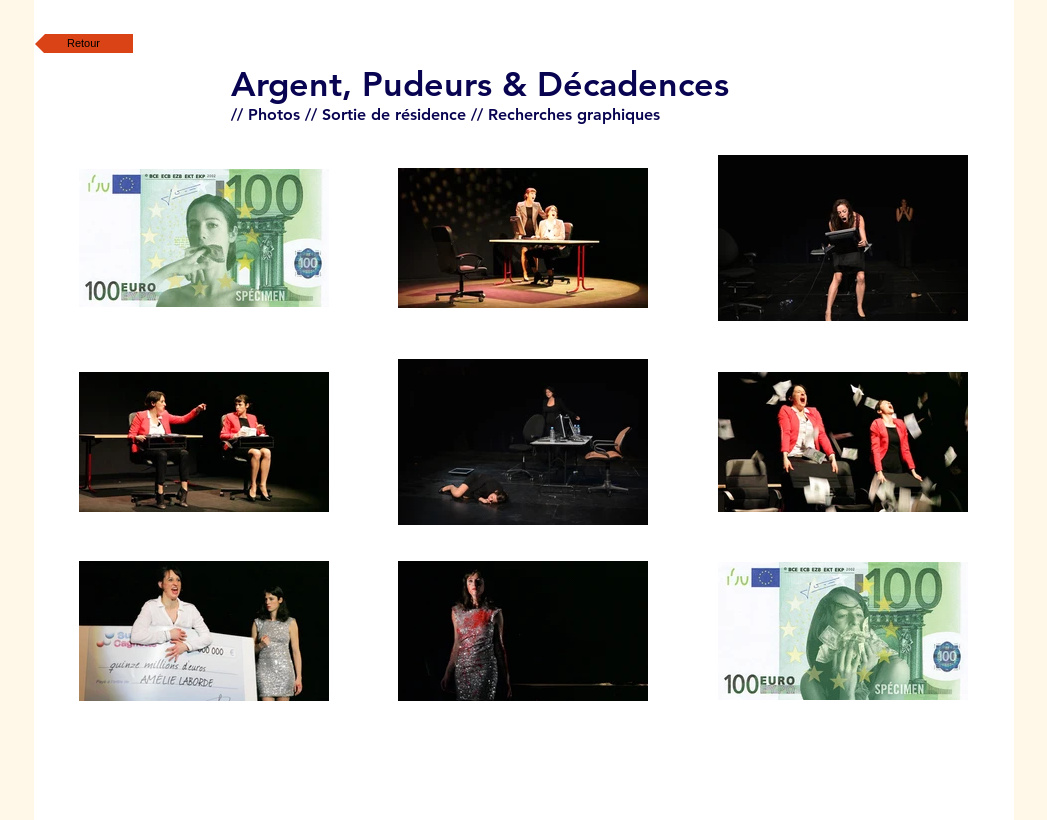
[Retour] (84, 43)
